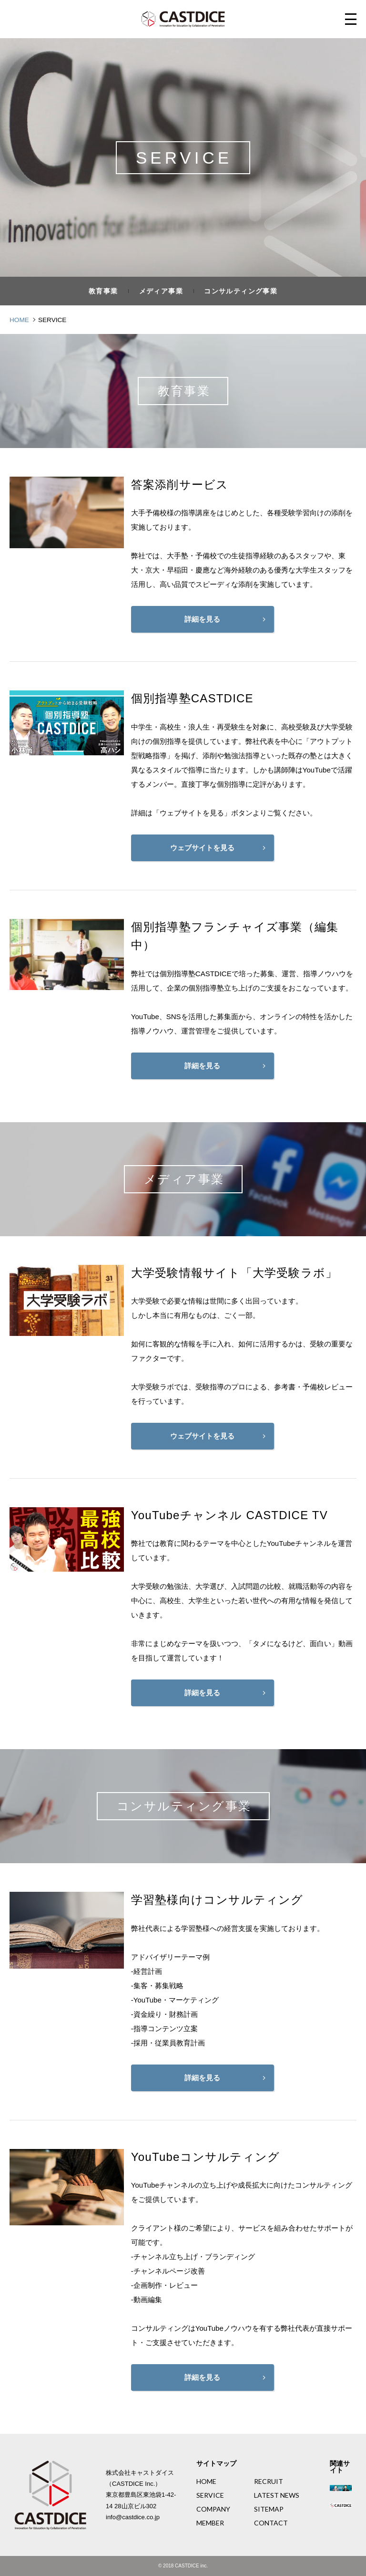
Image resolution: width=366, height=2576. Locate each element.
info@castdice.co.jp (133, 2517)
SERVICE (210, 2495)
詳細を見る (202, 619)
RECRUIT (268, 2481)
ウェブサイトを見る (202, 848)
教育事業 (103, 291)
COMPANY (213, 2509)
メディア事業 (161, 291)
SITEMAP (269, 2509)
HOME (206, 2481)
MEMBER (210, 2523)
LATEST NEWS (276, 2495)
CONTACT (271, 2523)
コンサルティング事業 (240, 291)
